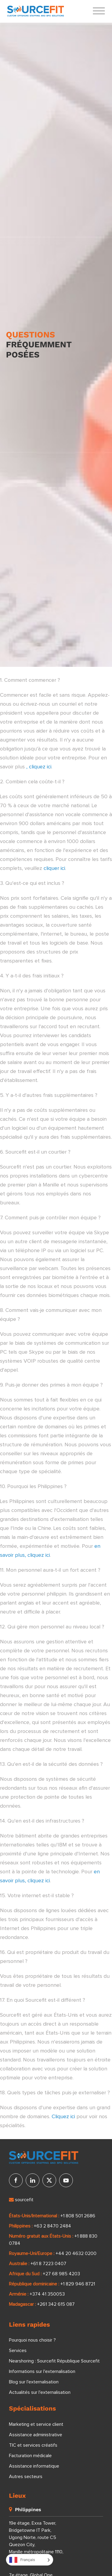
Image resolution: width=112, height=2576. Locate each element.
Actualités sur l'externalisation (39, 2392)
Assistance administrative (35, 2434)
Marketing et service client (36, 2424)
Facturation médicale (30, 2455)
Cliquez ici (63, 2116)
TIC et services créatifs (33, 2445)
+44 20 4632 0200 (76, 2253)
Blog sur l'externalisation (34, 2382)
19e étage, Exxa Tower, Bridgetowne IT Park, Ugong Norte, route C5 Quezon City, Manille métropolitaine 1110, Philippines (36, 2541)
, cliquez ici (38, 767)
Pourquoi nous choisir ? (32, 2340)
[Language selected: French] (29, 2560)
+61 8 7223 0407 (48, 2263)
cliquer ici (54, 868)
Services (18, 2350)
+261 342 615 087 (56, 2304)
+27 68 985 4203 (61, 2273)
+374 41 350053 (47, 2294)
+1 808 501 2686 (77, 2215)
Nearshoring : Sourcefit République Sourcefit (54, 2361)
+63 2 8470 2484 (52, 2226)
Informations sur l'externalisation (42, 2371)
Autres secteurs (25, 2476)
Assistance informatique (34, 2466)
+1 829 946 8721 (77, 2284)
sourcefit (21, 2199)
